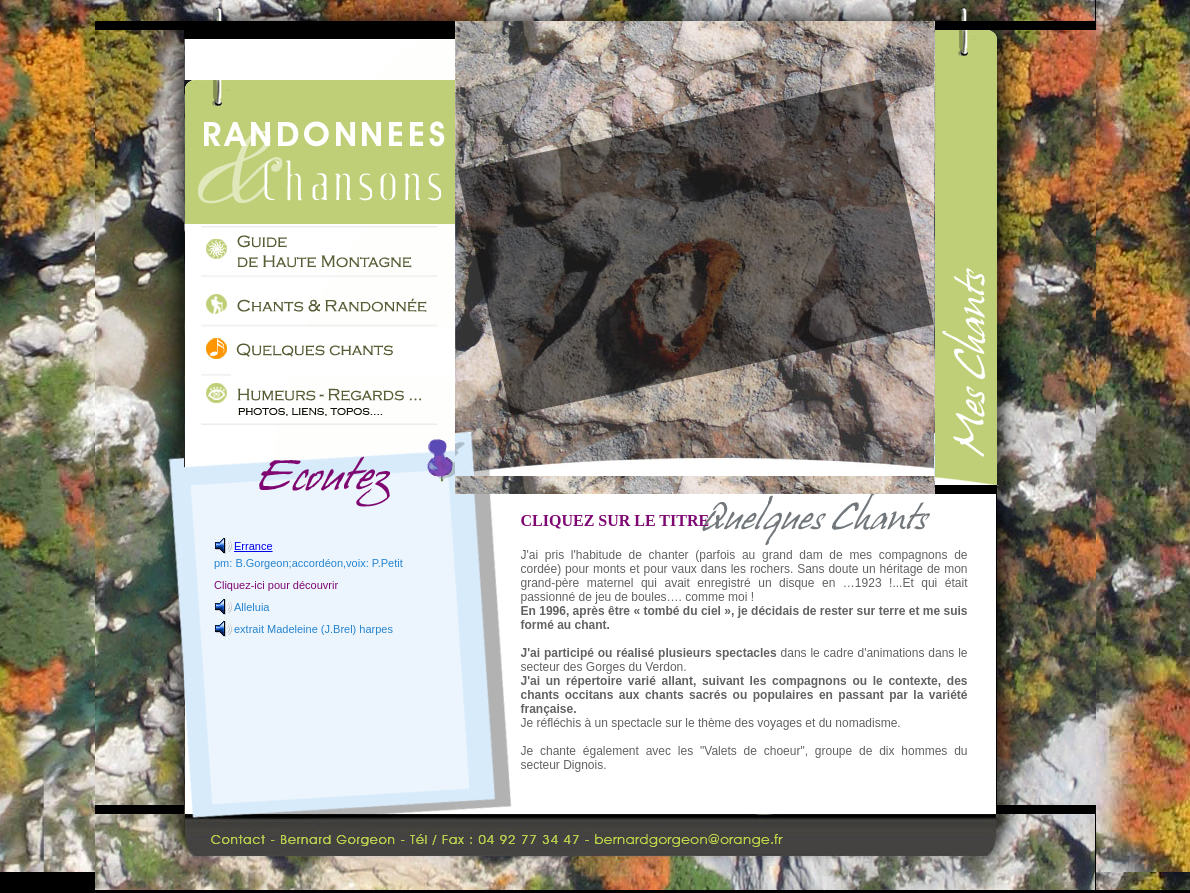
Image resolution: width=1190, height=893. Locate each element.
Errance (253, 546)
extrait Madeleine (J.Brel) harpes (313, 629)
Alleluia (251, 607)
